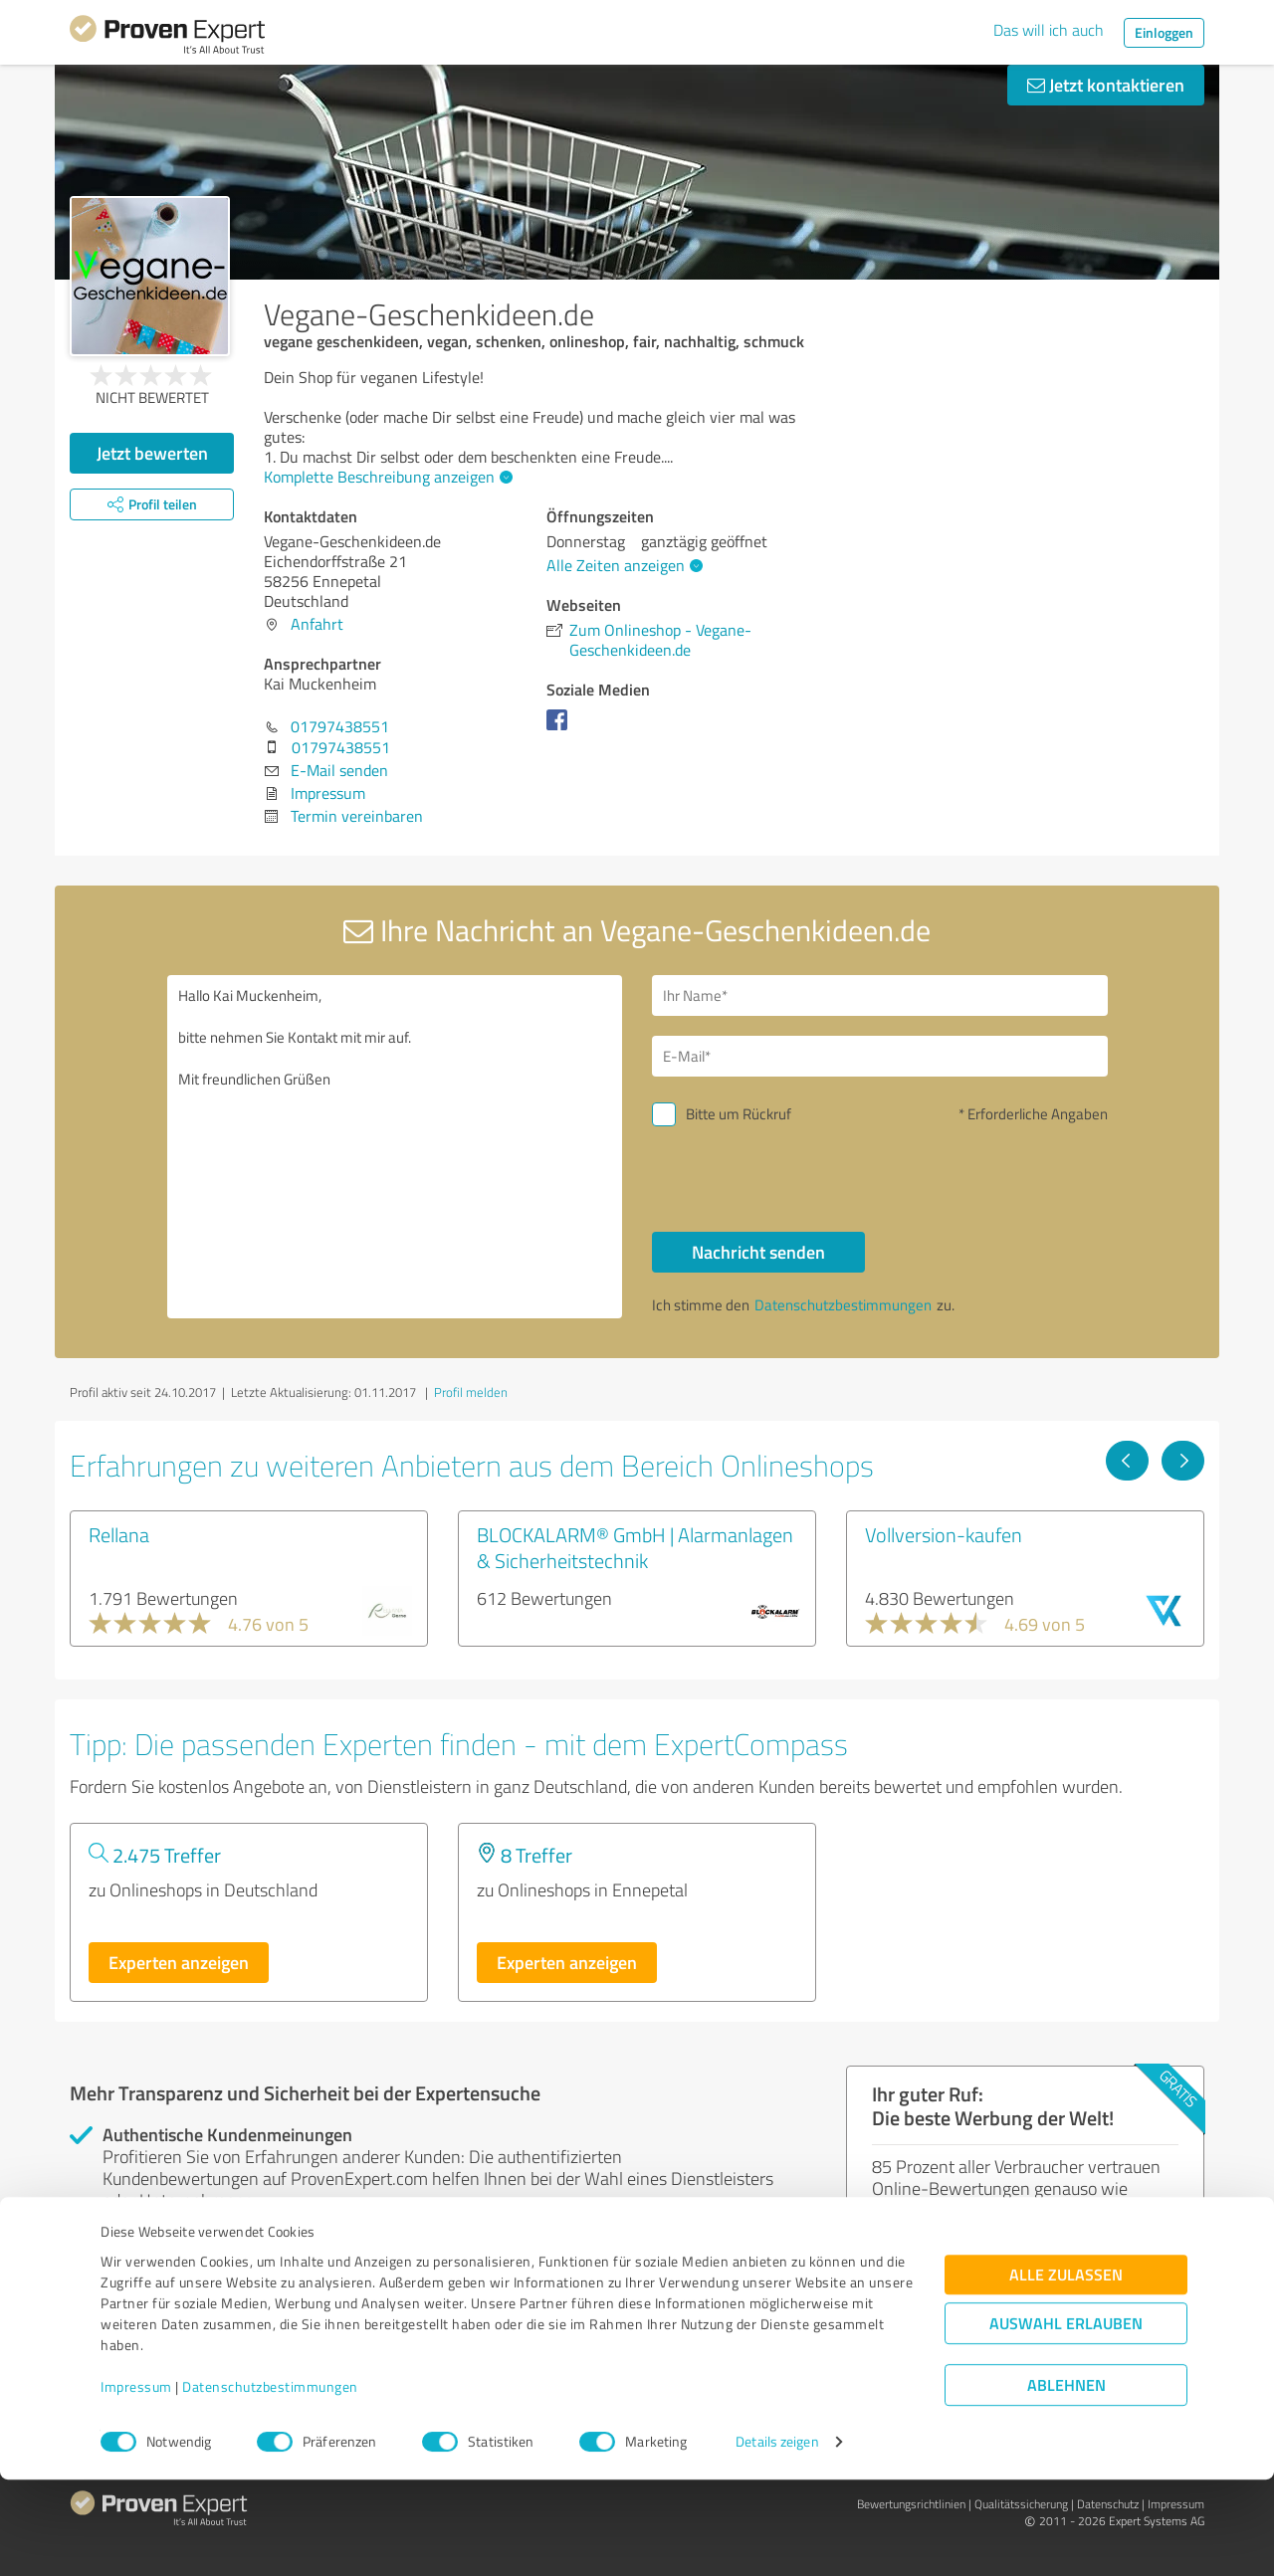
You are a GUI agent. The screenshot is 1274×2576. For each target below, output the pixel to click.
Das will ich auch (1048, 30)
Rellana (119, 1534)
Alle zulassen (1066, 2370)
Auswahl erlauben (1066, 2419)
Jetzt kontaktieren (1105, 85)
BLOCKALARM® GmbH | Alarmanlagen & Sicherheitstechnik (635, 1547)
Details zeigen (777, 2538)
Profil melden (471, 1392)
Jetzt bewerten (152, 453)
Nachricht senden (758, 1252)
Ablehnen (1066, 2481)
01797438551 (340, 726)
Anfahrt (317, 624)
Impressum (136, 2483)
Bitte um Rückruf (738, 1113)
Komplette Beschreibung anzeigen (386, 477)
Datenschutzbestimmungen (270, 2483)
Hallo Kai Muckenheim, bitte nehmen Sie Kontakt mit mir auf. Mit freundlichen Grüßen (395, 1146)
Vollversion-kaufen (943, 1534)
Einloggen (1164, 32)
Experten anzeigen (178, 1962)
